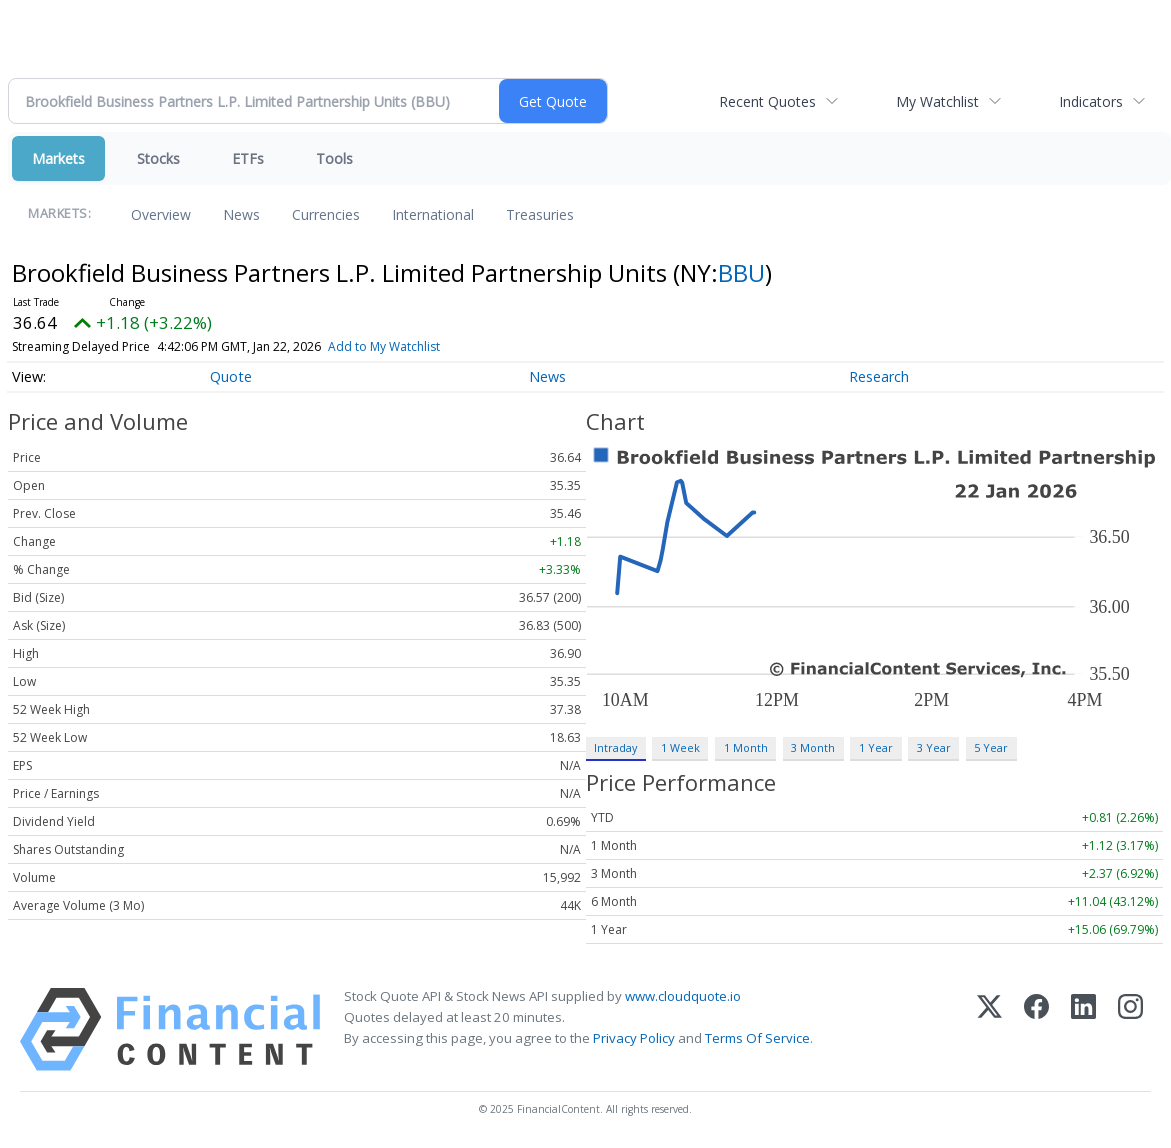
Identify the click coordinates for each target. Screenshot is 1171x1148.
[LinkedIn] (1083, 1029)
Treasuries (540, 214)
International (433, 214)
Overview (161, 214)
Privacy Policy (634, 1038)
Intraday (615, 747)
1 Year (876, 747)
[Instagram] (1130, 1029)
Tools (334, 158)
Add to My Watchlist (384, 346)
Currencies (326, 214)
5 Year (991, 747)
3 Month (813, 747)
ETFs (248, 158)
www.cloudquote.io (683, 996)
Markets (58, 158)
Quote (231, 376)
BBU (741, 272)
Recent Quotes (767, 101)
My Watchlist (937, 101)
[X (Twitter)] (989, 1029)
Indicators (1091, 101)
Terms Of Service (757, 1038)
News (241, 214)
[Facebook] (1036, 1029)
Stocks (158, 158)
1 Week (680, 747)
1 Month (746, 747)
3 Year (934, 747)
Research (879, 376)
